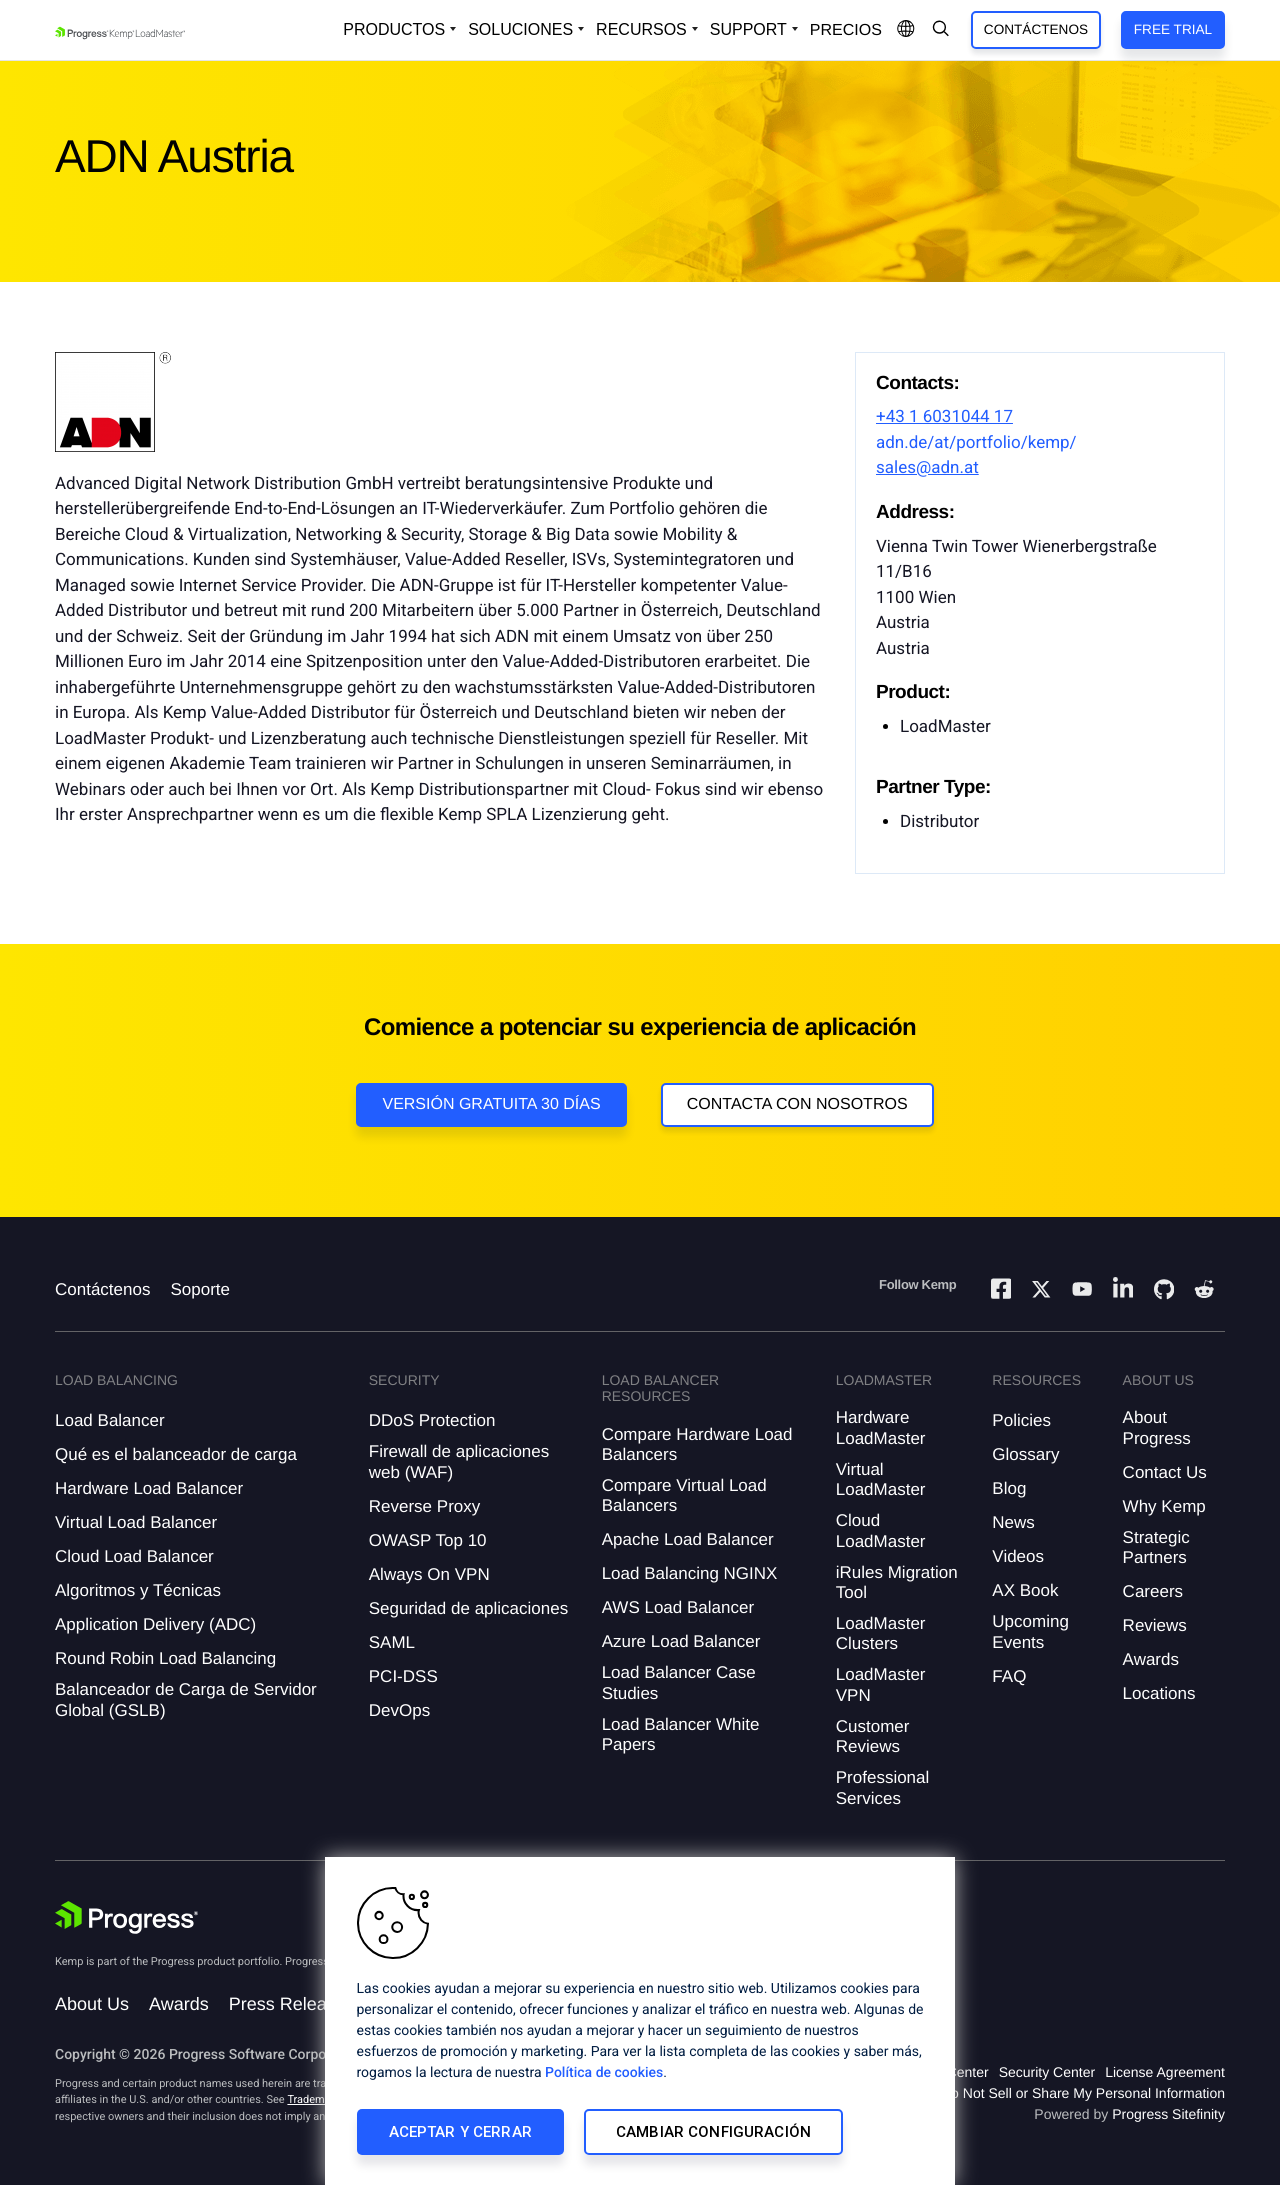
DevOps (399, 1710)
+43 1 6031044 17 (944, 417)
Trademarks (316, 2099)
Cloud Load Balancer (134, 1556)
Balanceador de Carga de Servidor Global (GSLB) (186, 1699)
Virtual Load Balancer (136, 1522)
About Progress (1157, 1427)
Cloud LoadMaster (881, 1530)
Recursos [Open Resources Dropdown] (641, 29)
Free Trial (1173, 29)
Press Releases (292, 2004)
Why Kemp (1164, 1506)
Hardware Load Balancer (149, 1488)
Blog (1009, 1488)
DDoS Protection (432, 1420)
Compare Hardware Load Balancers (697, 1444)
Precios (846, 30)
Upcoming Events (1030, 1631)
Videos (1018, 1556)
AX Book (1025, 1590)
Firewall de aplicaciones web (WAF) (459, 1461)
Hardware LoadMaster (881, 1427)
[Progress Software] (127, 1918)
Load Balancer (110, 1420)
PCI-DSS (403, 1676)
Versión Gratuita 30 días (491, 1104)
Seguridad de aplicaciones (468, 1608)
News (1013, 1522)
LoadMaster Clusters (881, 1633)
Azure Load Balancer (681, 1641)
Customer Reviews (873, 1736)
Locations (1159, 1693)
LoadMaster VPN (881, 1684)
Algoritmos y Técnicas (138, 1590)
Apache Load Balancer (688, 1539)
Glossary (1025, 1454)
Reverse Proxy (424, 1506)
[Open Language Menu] (906, 30)
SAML (392, 1642)
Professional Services (883, 1787)
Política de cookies (604, 2073)
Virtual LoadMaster (881, 1479)
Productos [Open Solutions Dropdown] (394, 29)
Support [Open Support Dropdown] (748, 29)
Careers (1153, 1591)
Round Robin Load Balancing (165, 1658)
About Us (92, 2004)
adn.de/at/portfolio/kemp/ (976, 443)
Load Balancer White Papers (681, 1734)
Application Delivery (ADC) (155, 1624)
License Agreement (1165, 2072)
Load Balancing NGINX (690, 1573)
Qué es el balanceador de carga (176, 1454)
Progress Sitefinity (1168, 2114)
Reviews (1155, 1625)
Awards (1151, 1659)
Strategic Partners (1156, 1547)
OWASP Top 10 (428, 1540)
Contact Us (1165, 1472)
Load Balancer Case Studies (679, 1682)
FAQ (1009, 1676)
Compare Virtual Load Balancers (684, 1495)
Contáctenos (1036, 29)
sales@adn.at (927, 468)
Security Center (1047, 2072)
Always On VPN (429, 1574)
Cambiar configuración (713, 2132)
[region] (640, 2021)
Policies (1021, 1420)
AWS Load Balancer (678, 1607)
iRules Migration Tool (897, 1582)
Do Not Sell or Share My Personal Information (1083, 2093)
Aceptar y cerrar (460, 2132)
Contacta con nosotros (797, 1104)
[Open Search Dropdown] (941, 30)
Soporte (200, 1289)
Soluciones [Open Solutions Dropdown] (520, 29)
